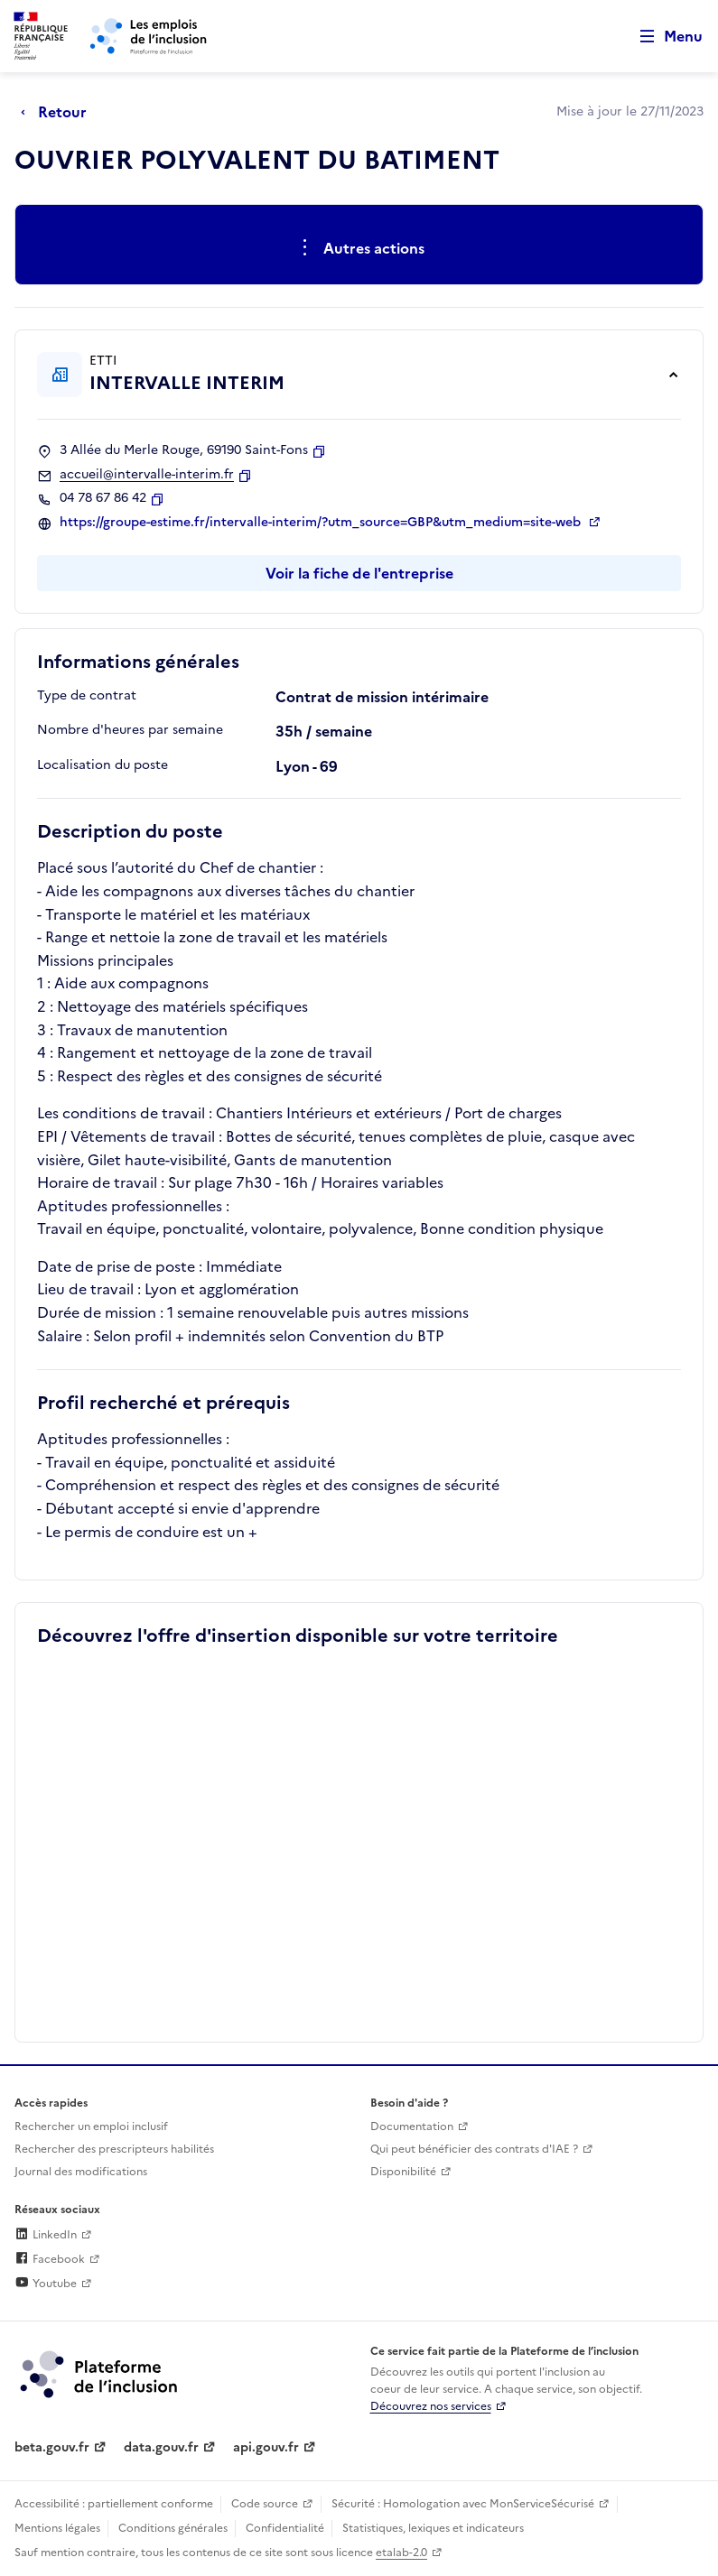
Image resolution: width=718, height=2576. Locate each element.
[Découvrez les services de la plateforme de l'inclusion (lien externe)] (100, 2373)
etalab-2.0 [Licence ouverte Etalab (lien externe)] (401, 2552)
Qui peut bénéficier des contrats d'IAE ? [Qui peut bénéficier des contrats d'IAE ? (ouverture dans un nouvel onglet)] (474, 2149)
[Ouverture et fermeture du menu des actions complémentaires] (359, 248)
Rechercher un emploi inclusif (91, 2126)
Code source (264, 2504)
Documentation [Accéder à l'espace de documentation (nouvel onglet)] (411, 2126)
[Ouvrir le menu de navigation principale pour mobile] (663, 36)
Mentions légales (57, 2528)
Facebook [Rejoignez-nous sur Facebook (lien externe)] (49, 2259)
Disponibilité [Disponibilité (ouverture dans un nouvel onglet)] (403, 2172)
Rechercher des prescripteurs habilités (114, 2149)
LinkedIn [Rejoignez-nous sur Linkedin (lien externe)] (45, 2235)
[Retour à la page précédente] (58, 112)
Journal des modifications (80, 2172)
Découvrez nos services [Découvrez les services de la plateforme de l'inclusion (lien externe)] (430, 2406)
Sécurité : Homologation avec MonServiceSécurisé (462, 2504)
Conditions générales (173, 2528)
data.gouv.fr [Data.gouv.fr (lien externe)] (161, 2447)
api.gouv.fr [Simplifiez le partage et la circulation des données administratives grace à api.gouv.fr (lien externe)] (266, 2447)
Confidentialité (285, 2528)
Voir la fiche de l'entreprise (359, 573)
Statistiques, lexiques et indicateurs (433, 2528)
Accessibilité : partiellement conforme (113, 2504)
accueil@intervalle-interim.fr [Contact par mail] (147, 475)
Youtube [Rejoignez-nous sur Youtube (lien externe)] (45, 2283)
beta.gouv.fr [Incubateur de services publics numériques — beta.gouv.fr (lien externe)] (51, 2447)
